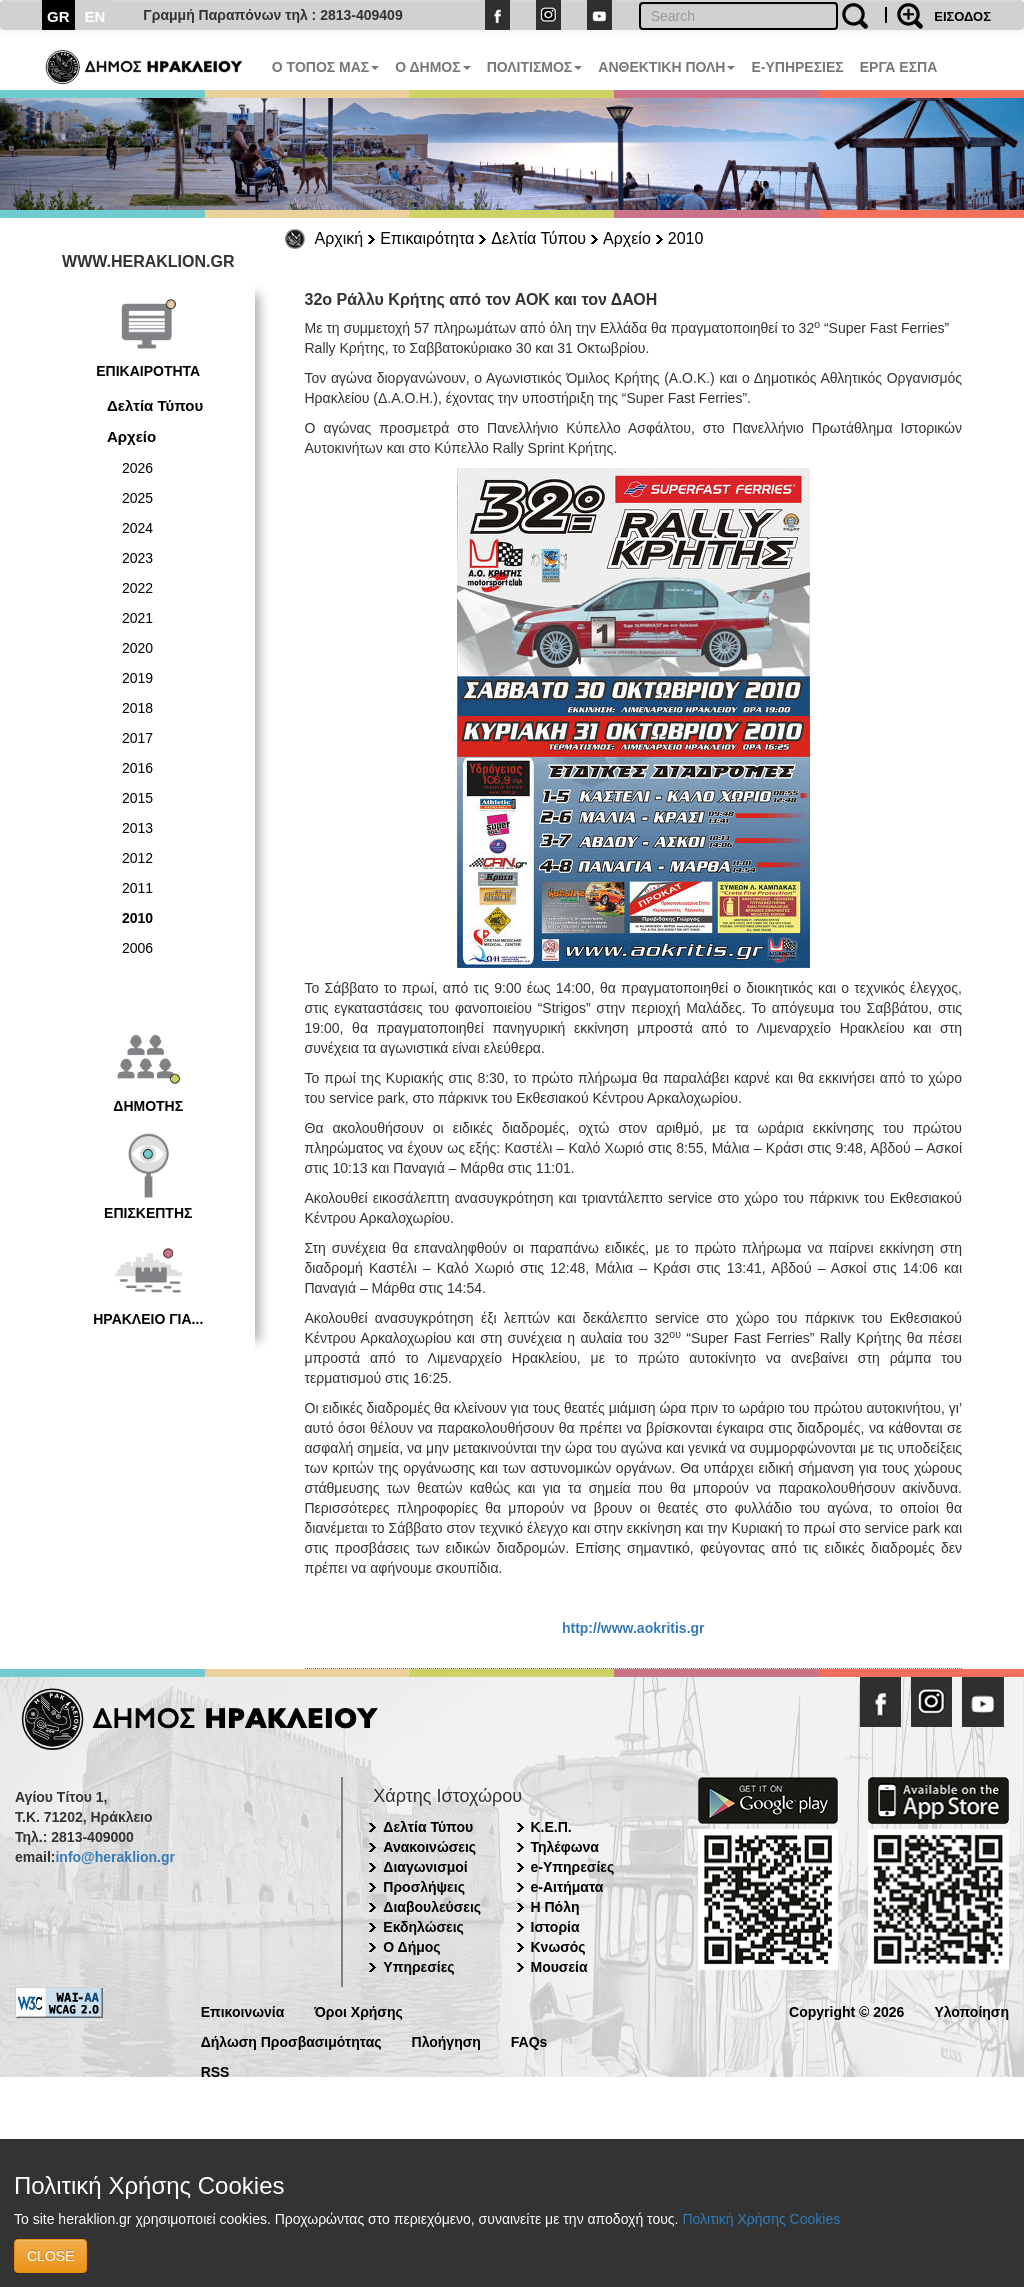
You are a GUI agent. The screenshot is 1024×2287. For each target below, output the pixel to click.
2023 (137, 558)
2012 (137, 858)
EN (95, 16)
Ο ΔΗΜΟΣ (432, 67)
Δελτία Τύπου (538, 238)
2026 (137, 468)
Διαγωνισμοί (425, 1867)
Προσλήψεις (424, 1887)
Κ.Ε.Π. (551, 1827)
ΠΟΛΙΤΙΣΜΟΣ (535, 67)
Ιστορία (555, 1927)
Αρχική (339, 238)
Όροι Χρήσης (358, 2010)
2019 (137, 678)
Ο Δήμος (411, 1947)
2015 (137, 798)
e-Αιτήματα (567, 1887)
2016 (137, 768)
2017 (137, 738)
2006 (137, 948)
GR (58, 16)
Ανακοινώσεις (429, 1847)
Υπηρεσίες (418, 1967)
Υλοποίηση (971, 2010)
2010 (686, 238)
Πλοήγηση (446, 2040)
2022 (137, 588)
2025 (137, 498)
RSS (215, 2070)
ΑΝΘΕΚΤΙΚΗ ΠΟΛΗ (666, 67)
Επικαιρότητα (427, 238)
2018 (137, 708)
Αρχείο (627, 238)
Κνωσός (558, 1947)
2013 (137, 828)
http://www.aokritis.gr (633, 1628)
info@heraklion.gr (114, 1857)
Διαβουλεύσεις (432, 1907)
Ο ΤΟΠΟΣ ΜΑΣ (325, 67)
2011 (137, 888)
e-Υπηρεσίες (573, 1867)
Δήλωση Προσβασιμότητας (291, 2040)
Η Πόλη (555, 1907)
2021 (137, 618)
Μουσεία (559, 1967)
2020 (137, 648)
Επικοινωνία (243, 2010)
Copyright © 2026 (846, 2010)
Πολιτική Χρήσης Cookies (761, 2219)
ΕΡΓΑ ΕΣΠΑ (899, 67)
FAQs (529, 2040)
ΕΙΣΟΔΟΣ (962, 16)
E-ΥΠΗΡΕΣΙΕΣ (797, 67)
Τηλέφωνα (565, 1847)
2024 (137, 528)
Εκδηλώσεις (423, 1927)
